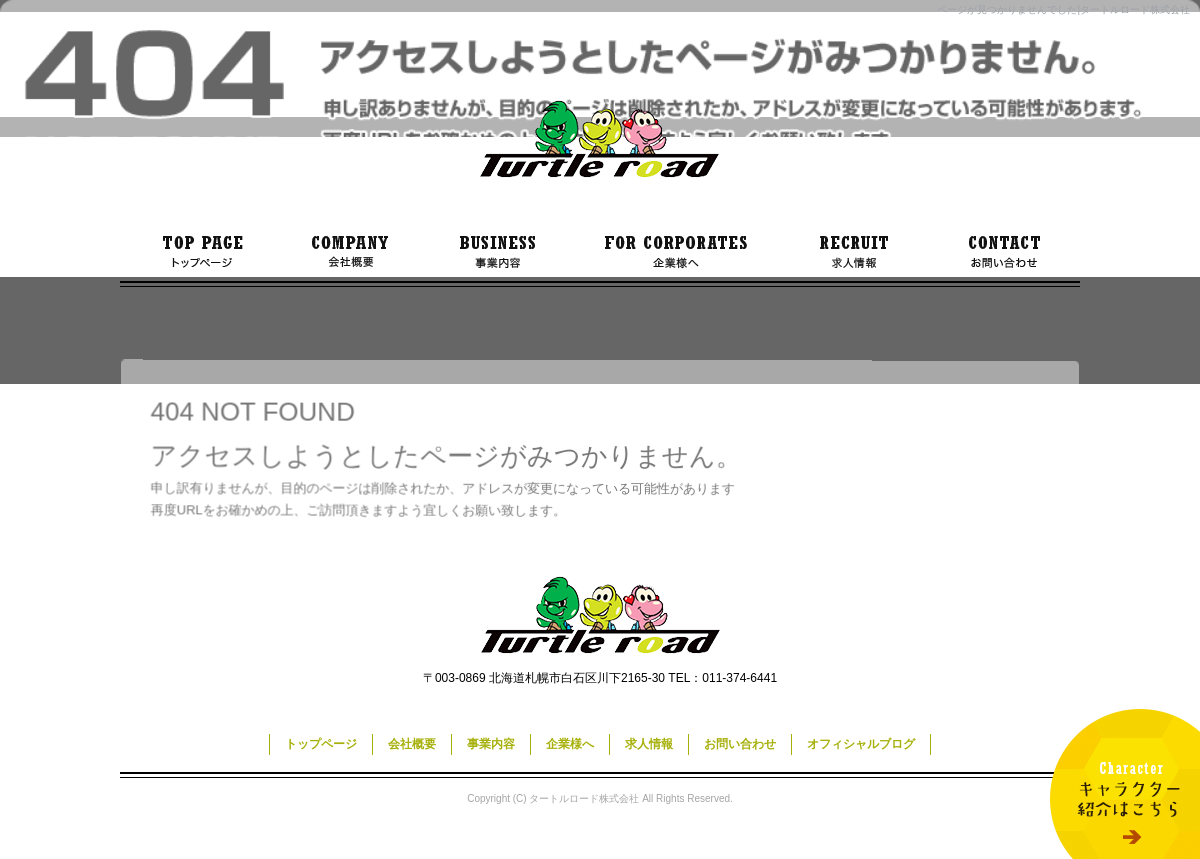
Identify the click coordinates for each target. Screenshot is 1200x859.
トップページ (200, 252)
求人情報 (855, 252)
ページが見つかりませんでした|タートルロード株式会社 (1063, 9)
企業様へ (675, 252)
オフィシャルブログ (861, 744)
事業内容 (495, 252)
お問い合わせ (1005, 252)
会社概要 (350, 252)
